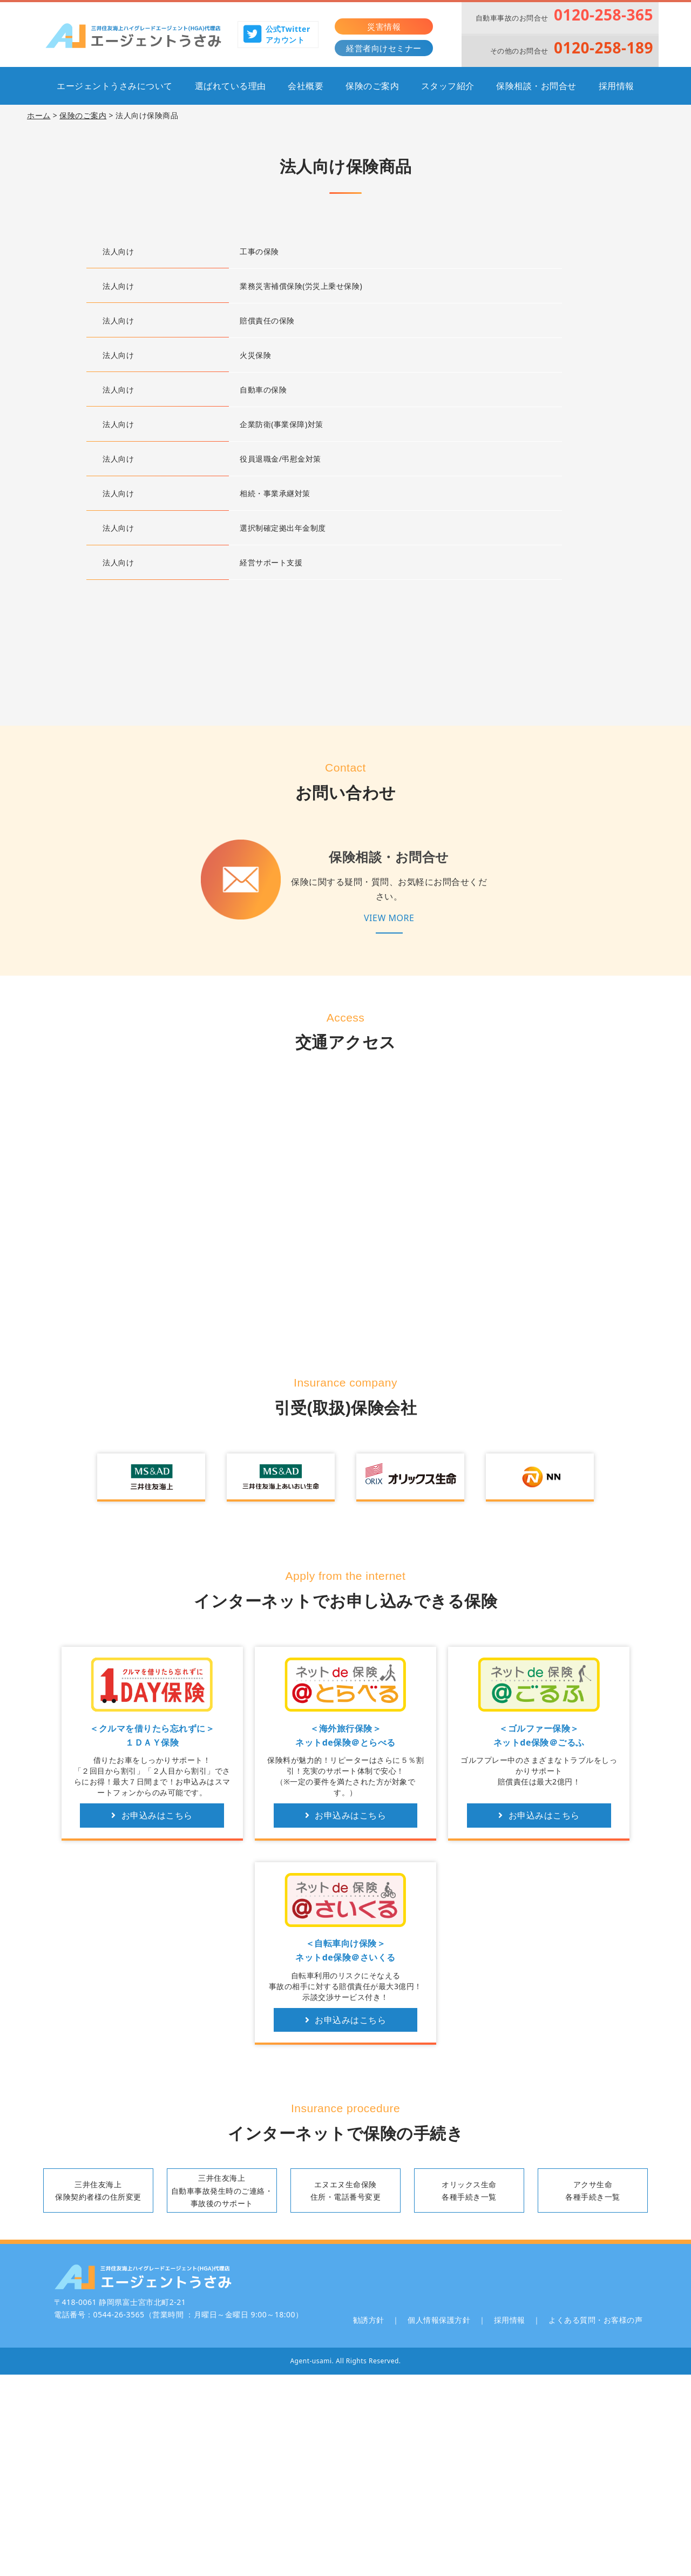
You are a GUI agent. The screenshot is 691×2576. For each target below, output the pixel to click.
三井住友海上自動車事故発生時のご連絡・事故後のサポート (222, 2190)
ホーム (39, 115)
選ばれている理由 (230, 86)
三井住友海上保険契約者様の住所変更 (98, 2190)
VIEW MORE (389, 918)
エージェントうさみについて (115, 86)
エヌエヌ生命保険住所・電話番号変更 (345, 2190)
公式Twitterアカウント (276, 34)
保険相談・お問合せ (536, 86)
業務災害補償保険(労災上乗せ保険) (301, 286)
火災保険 (255, 355)
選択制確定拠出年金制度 (283, 528)
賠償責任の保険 (267, 320)
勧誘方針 (368, 2320)
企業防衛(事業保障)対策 (281, 424)
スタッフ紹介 (448, 86)
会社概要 (305, 86)
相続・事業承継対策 (275, 493)
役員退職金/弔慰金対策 (280, 459)
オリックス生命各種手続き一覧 (469, 2190)
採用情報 (616, 86)
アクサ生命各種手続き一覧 (592, 2190)
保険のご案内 (372, 86)
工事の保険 (259, 251)
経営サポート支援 (271, 562)
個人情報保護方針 (439, 2320)
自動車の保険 (263, 389)
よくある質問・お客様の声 (595, 2320)
